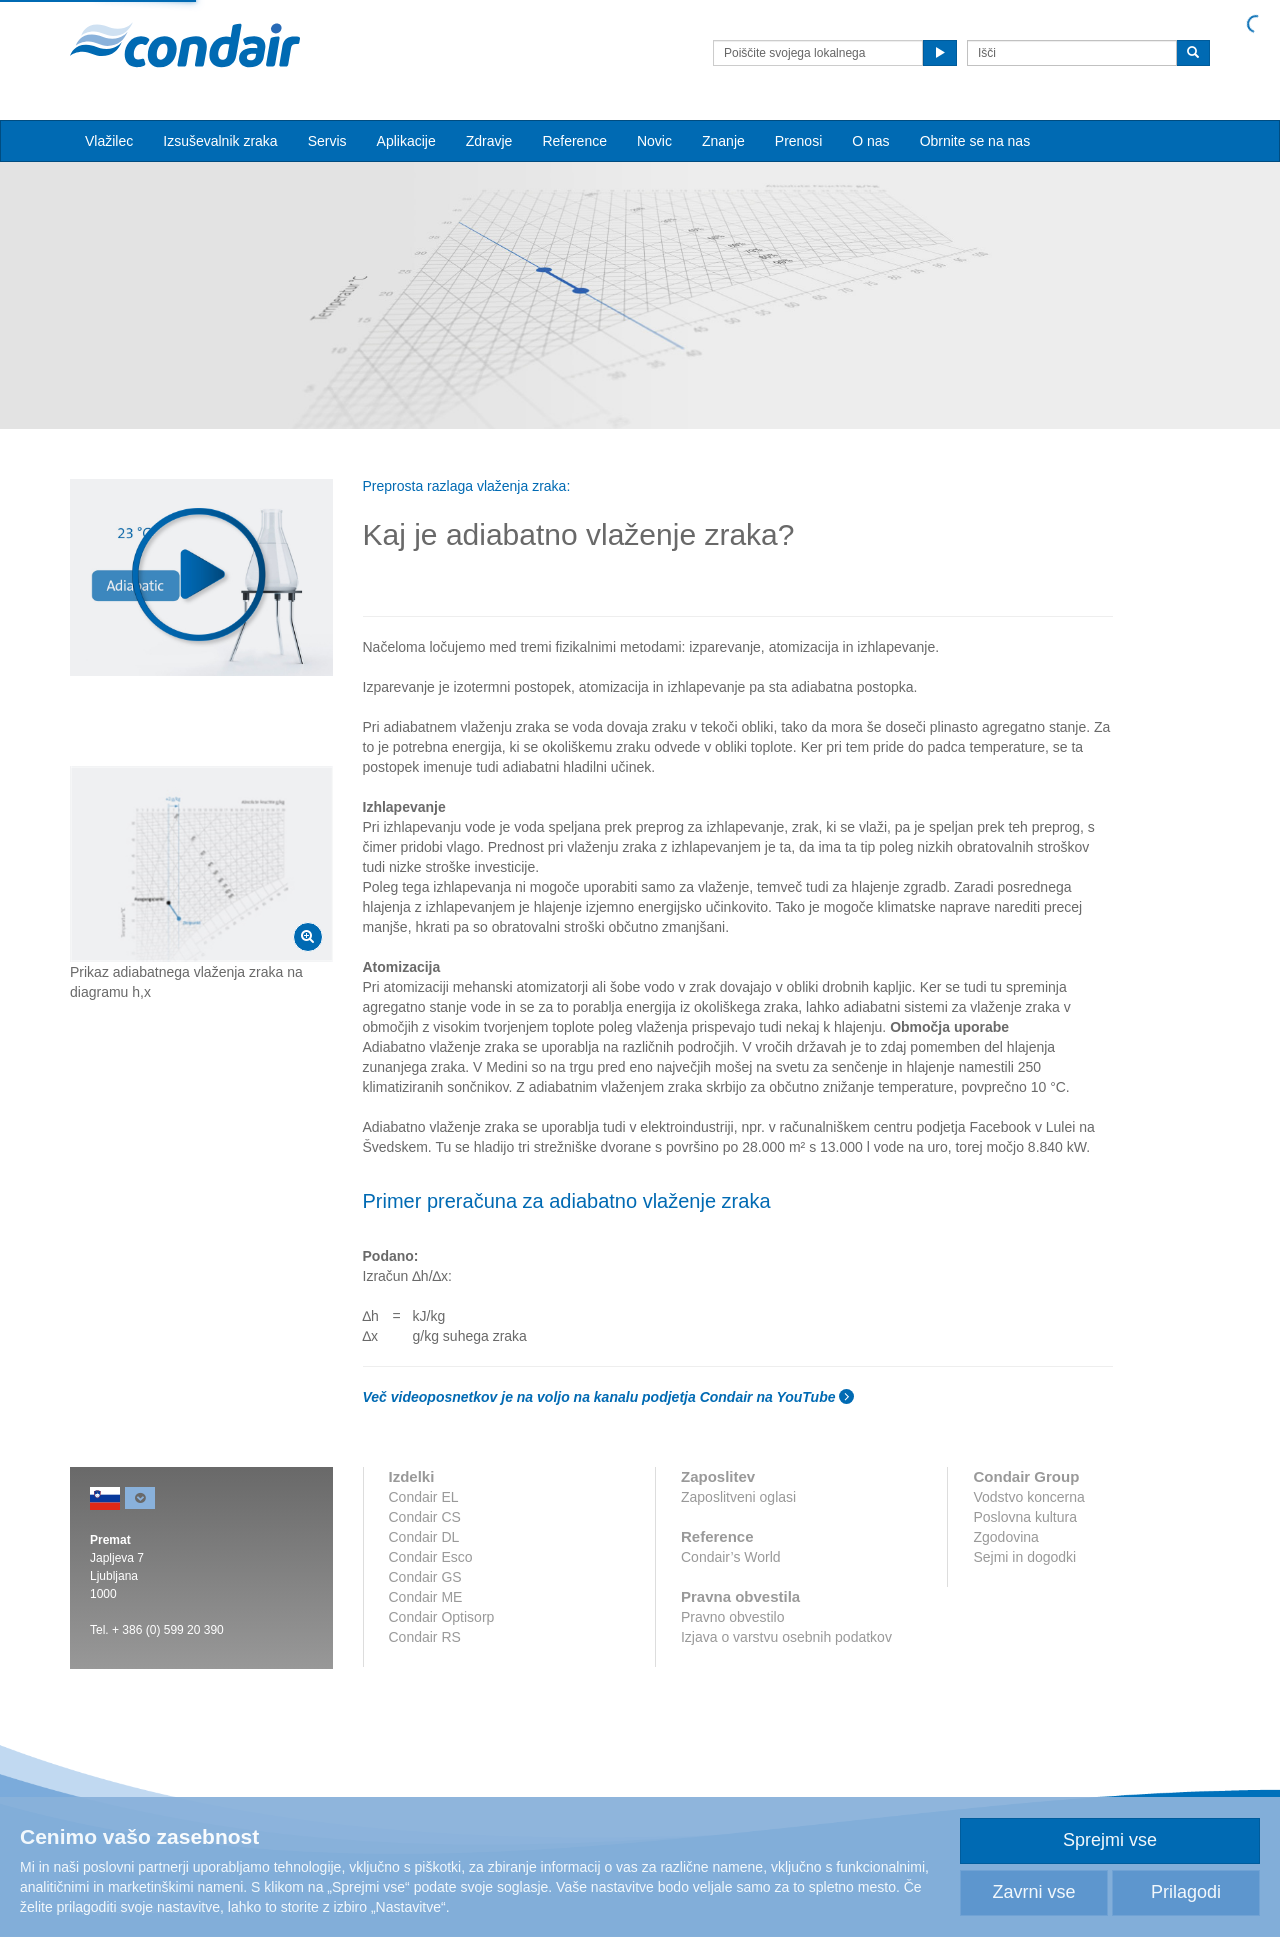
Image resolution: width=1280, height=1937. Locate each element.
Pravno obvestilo (733, 1617)
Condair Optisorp (442, 1617)
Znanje (723, 141)
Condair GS (425, 1577)
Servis (327, 141)
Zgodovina (1005, 1537)
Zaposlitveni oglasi (738, 1497)
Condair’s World (731, 1557)
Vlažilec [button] (109, 141)
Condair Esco (431, 1557)
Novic (654, 141)
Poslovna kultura (1025, 1517)
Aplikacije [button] (406, 141)
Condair (185, 45)
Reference (574, 141)
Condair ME (426, 1597)
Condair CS (425, 1517)
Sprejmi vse (1110, 1840)
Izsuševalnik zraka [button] (220, 141)
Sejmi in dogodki (1024, 1557)
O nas (870, 141)
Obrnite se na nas (975, 141)
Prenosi (798, 141)
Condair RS (425, 1637)
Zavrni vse (1033, 1892)
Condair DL (424, 1537)
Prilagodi (1186, 1892)
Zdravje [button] (489, 141)
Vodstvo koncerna (1028, 1497)
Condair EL (424, 1497)
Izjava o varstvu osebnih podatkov (786, 1637)
